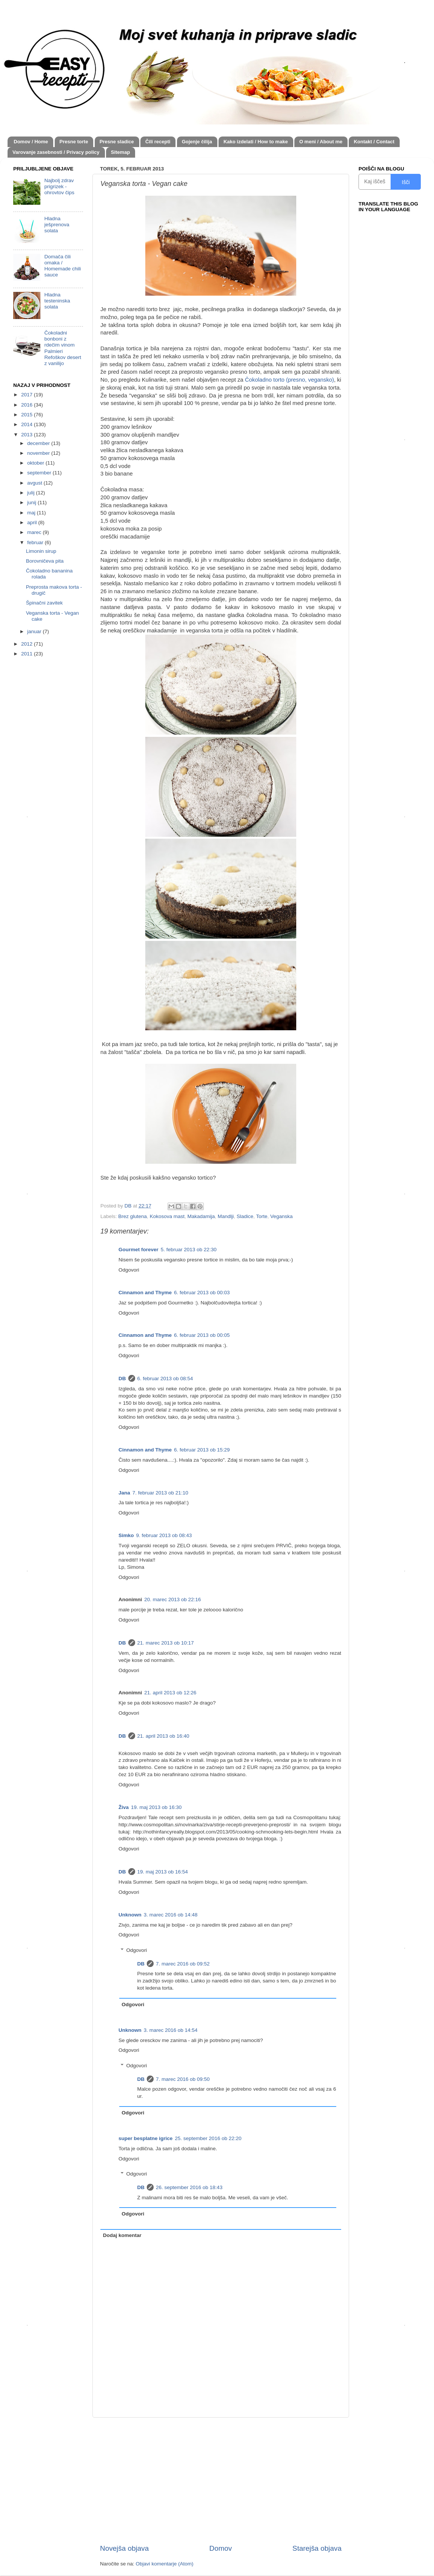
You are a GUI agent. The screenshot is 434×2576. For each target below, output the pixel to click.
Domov (220, 2548)
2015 (27, 414)
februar (36, 542)
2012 (27, 644)
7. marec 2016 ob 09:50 (183, 2079)
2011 (27, 654)
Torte (262, 1216)
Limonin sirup (41, 551)
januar (35, 631)
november (39, 453)
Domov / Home (31, 141)
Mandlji (226, 1216)
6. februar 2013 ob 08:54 (165, 1378)
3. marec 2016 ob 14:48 (171, 1915)
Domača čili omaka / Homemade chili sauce (62, 266)
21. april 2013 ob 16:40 (163, 1736)
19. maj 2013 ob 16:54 (162, 1872)
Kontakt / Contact (374, 141)
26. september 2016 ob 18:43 (189, 2187)
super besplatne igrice (145, 2138)
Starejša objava (317, 2548)
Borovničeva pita (45, 561)
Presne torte (74, 141)
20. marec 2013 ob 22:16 (172, 1599)
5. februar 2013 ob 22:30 (189, 1249)
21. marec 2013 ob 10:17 (165, 1643)
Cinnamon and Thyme (145, 1292)
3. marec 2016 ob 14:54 (171, 2030)
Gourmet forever (139, 1249)
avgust (35, 483)
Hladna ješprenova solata (56, 224)
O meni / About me (320, 141)
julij (31, 493)
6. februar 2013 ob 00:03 (202, 1292)
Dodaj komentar (122, 2235)
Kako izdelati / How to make (255, 141)
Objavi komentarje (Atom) (165, 2564)
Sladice (245, 1216)
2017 (27, 394)
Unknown (130, 1915)
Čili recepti (157, 141)
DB (122, 1378)
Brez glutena (132, 1216)
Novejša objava (124, 2548)
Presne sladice (117, 141)
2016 (27, 405)
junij (32, 502)
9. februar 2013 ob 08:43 (164, 1535)
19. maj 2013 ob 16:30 (156, 1807)
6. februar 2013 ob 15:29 (202, 1450)
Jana (124, 1493)
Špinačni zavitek (44, 603)
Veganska (281, 1216)
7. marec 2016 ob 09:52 (183, 1964)
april (32, 522)
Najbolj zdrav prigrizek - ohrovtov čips (59, 186)
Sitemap (120, 152)
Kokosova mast (167, 1216)
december (39, 443)
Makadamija (201, 1216)
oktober (36, 463)
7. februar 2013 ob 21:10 (160, 1493)
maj (32, 513)
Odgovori (129, 1270)
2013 (27, 434)
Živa (124, 1807)
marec (35, 532)
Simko (126, 1535)
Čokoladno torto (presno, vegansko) (289, 380)
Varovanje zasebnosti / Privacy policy (56, 152)
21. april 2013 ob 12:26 (170, 1692)
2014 (27, 424)
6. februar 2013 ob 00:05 (202, 1335)
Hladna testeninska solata (57, 301)
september (40, 473)
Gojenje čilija (197, 141)
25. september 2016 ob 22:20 (208, 2138)
